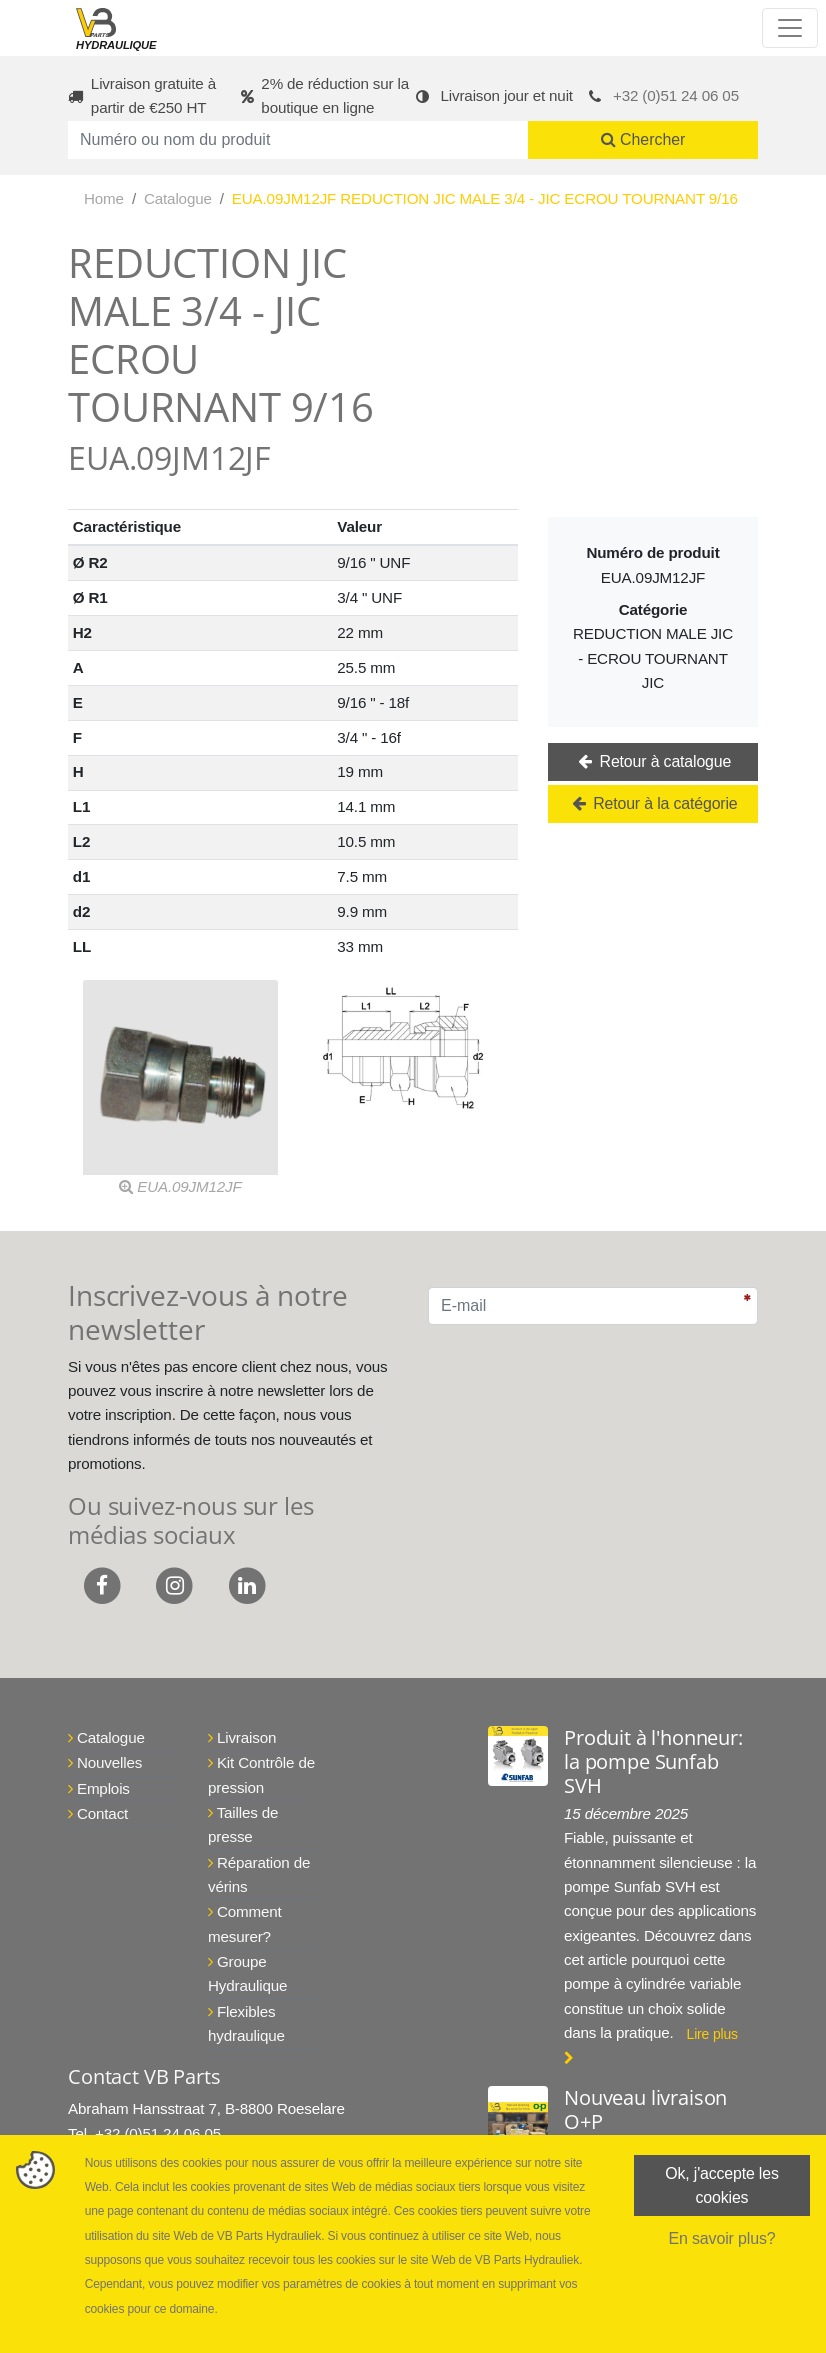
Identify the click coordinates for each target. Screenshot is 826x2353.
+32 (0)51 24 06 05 (676, 95)
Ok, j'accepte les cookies (722, 2185)
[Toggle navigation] (790, 28)
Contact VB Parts (144, 2076)
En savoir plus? (721, 2239)
